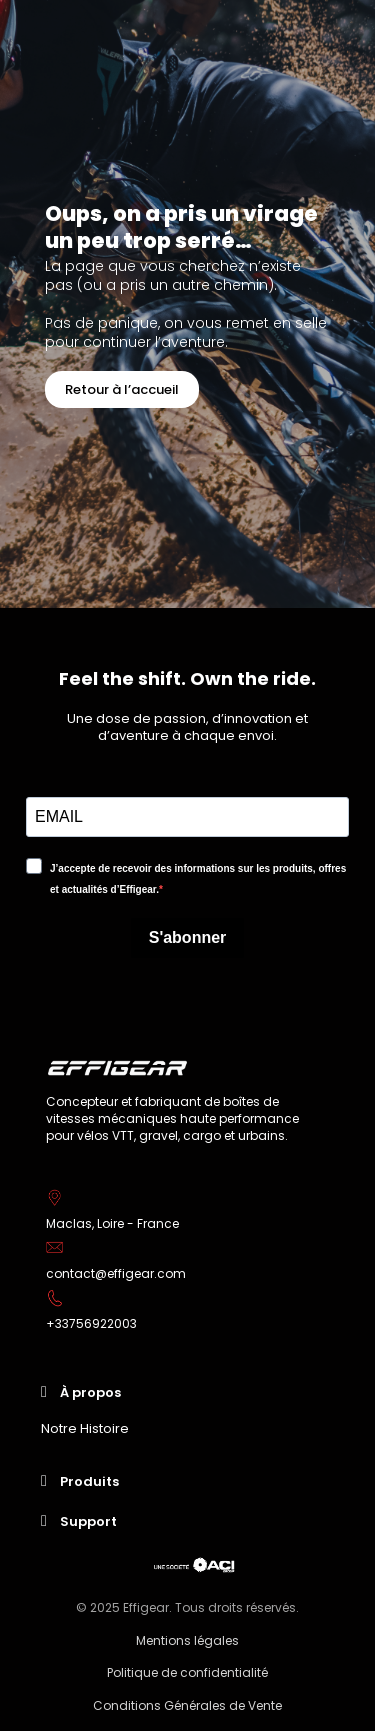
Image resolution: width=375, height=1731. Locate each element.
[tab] (187, 1392)
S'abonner (188, 937)
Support (88, 1521)
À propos (90, 1392)
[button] (122, 389)
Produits (89, 1481)
